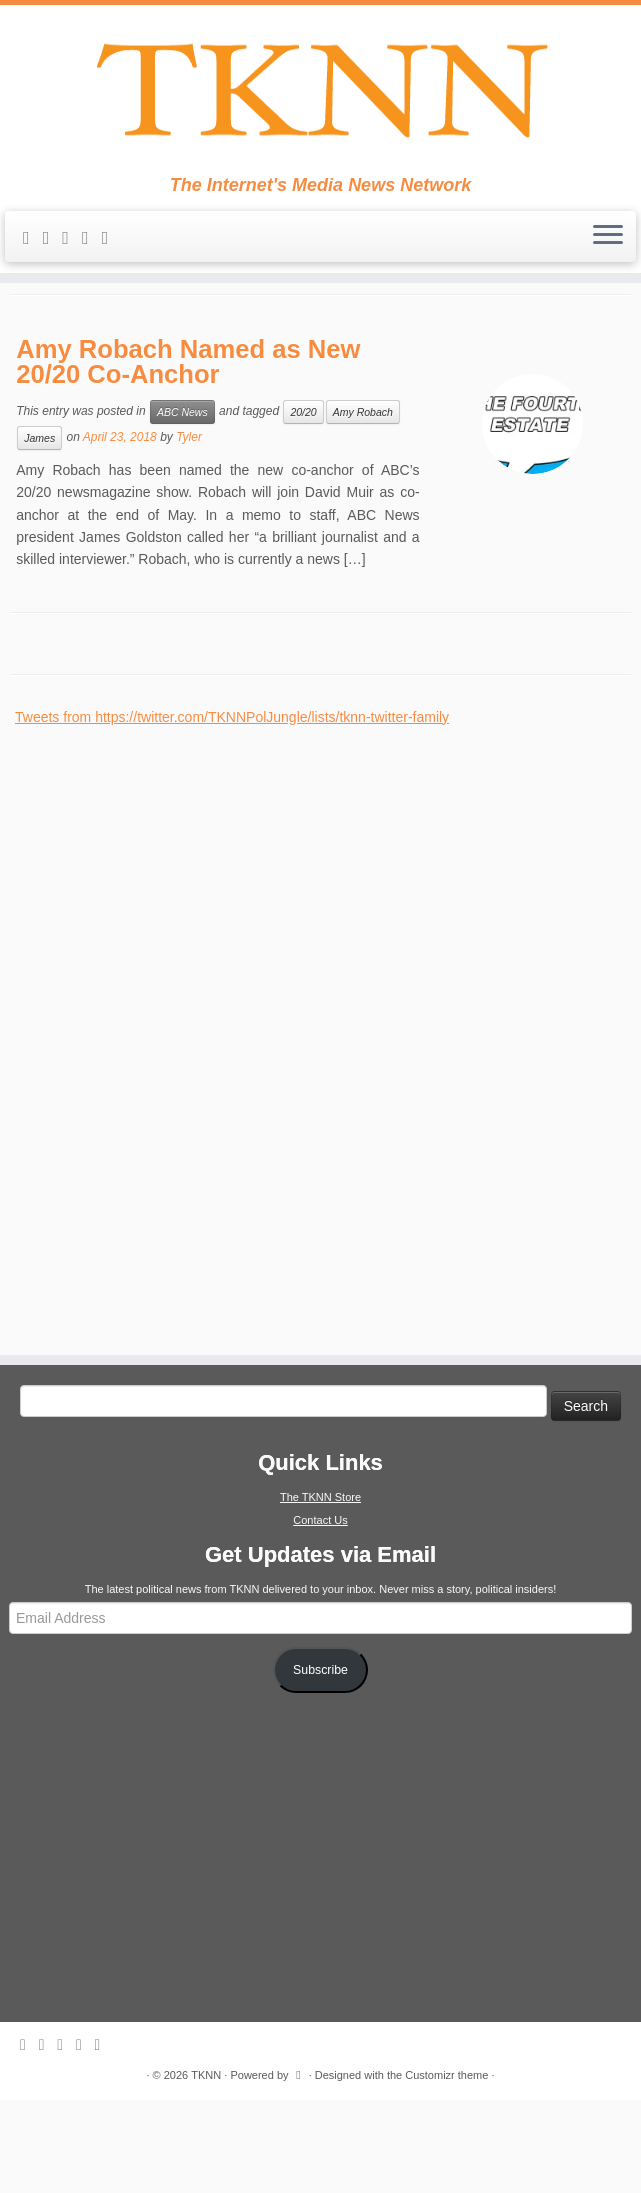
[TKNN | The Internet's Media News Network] (320, 96)
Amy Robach (363, 505)
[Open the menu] (608, 249)
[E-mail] (53, 250)
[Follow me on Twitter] (72, 250)
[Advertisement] (165, 1121)
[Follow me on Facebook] (92, 250)
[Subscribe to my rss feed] (33, 250)
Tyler (189, 530)
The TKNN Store (320, 1590)
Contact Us (320, 1613)
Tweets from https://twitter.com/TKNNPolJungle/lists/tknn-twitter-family (232, 810)
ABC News (182, 505)
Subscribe (320, 1763)
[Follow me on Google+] (112, 250)
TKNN (206, 2168)
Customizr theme (446, 2168)
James (39, 531)
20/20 (303, 505)
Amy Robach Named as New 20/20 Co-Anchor (188, 455)
